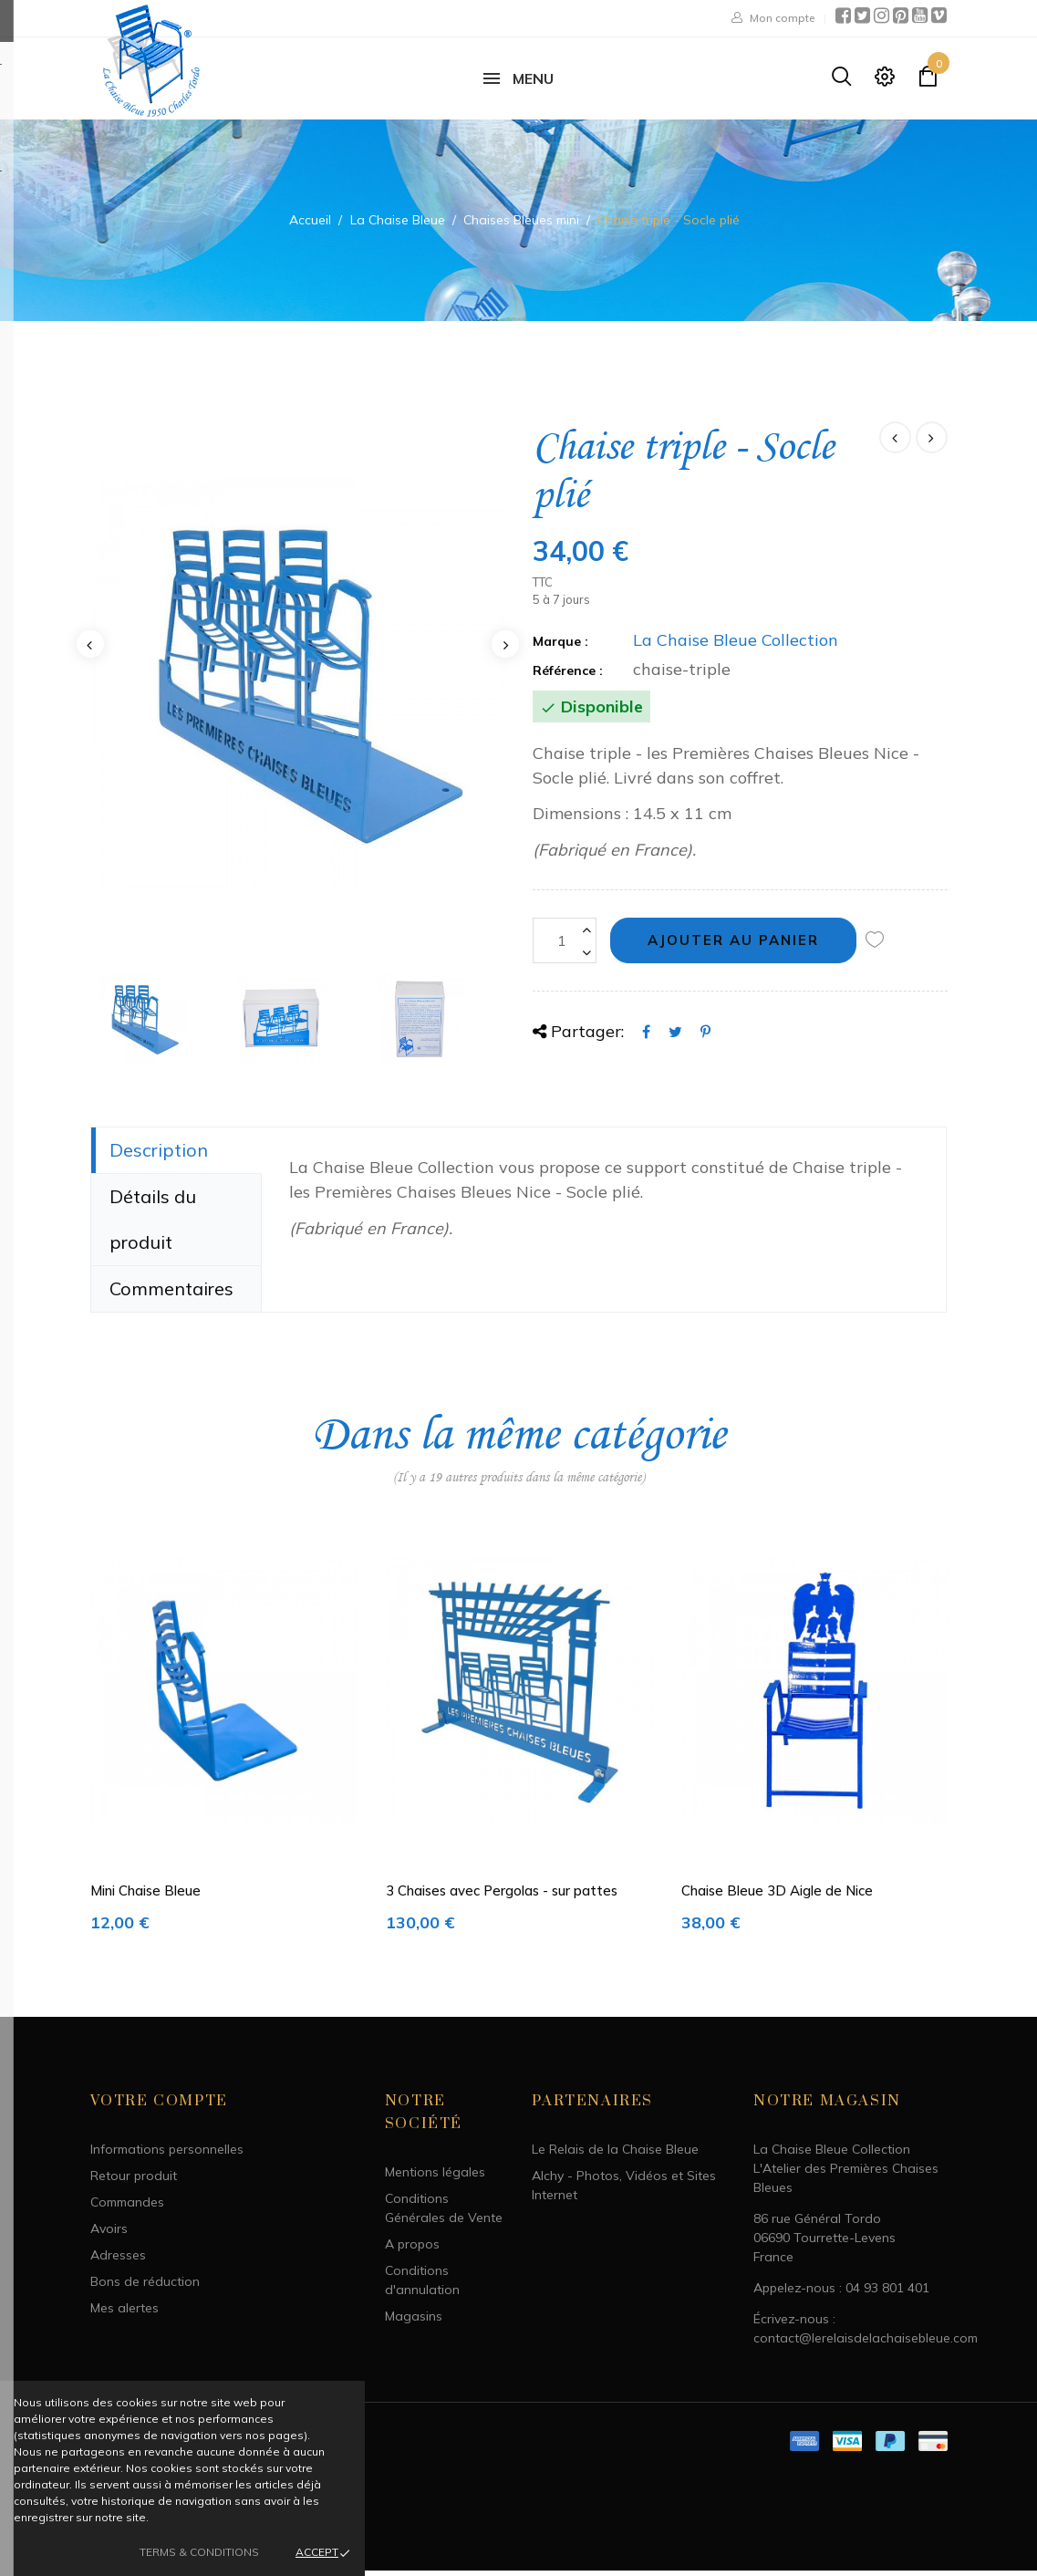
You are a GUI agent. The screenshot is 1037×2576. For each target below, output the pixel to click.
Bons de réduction (145, 2288)
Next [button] (505, 649)
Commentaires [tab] (171, 1294)
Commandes (127, 2208)
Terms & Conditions (199, 2552)
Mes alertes (124, 2314)
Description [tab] (158, 1155)
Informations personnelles (167, 2155)
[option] (297, 689)
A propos (412, 2250)
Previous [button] (90, 649)
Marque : (560, 647)
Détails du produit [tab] (152, 1224)
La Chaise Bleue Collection (735, 645)
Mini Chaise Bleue (145, 1897)
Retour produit (133, 2182)
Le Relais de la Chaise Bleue (615, 2155)
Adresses (118, 2261)
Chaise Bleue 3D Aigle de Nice (777, 1897)
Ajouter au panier (733, 945)
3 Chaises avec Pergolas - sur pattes (501, 1897)
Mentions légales (435, 2178)
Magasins (413, 2322)
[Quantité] (564, 947)
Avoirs (109, 2235)
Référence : (568, 676)
